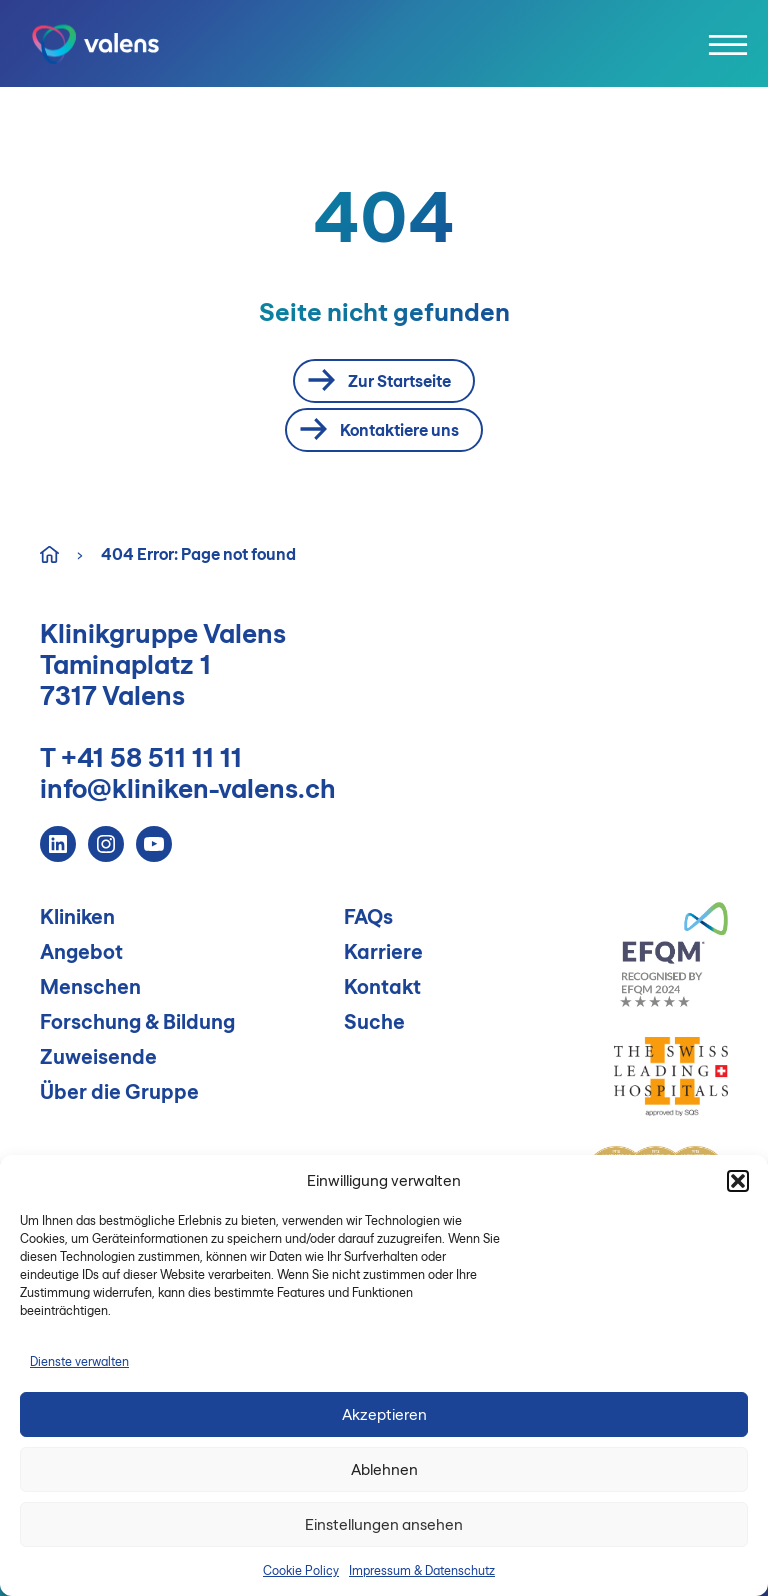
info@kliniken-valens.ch (188, 789)
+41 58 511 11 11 (151, 758)
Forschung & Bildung (137, 1021)
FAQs (368, 916)
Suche (374, 1021)
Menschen (90, 986)
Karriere (383, 951)
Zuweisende (98, 1056)
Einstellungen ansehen (384, 1524)
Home (49, 552)
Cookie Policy (301, 1570)
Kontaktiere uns (379, 430)
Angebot (81, 951)
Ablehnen (384, 1469)
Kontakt (382, 986)
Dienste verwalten (79, 1361)
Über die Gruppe (119, 1091)
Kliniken (77, 916)
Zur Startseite (379, 381)
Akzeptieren (384, 1414)
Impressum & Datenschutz (422, 1570)
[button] (738, 1181)
